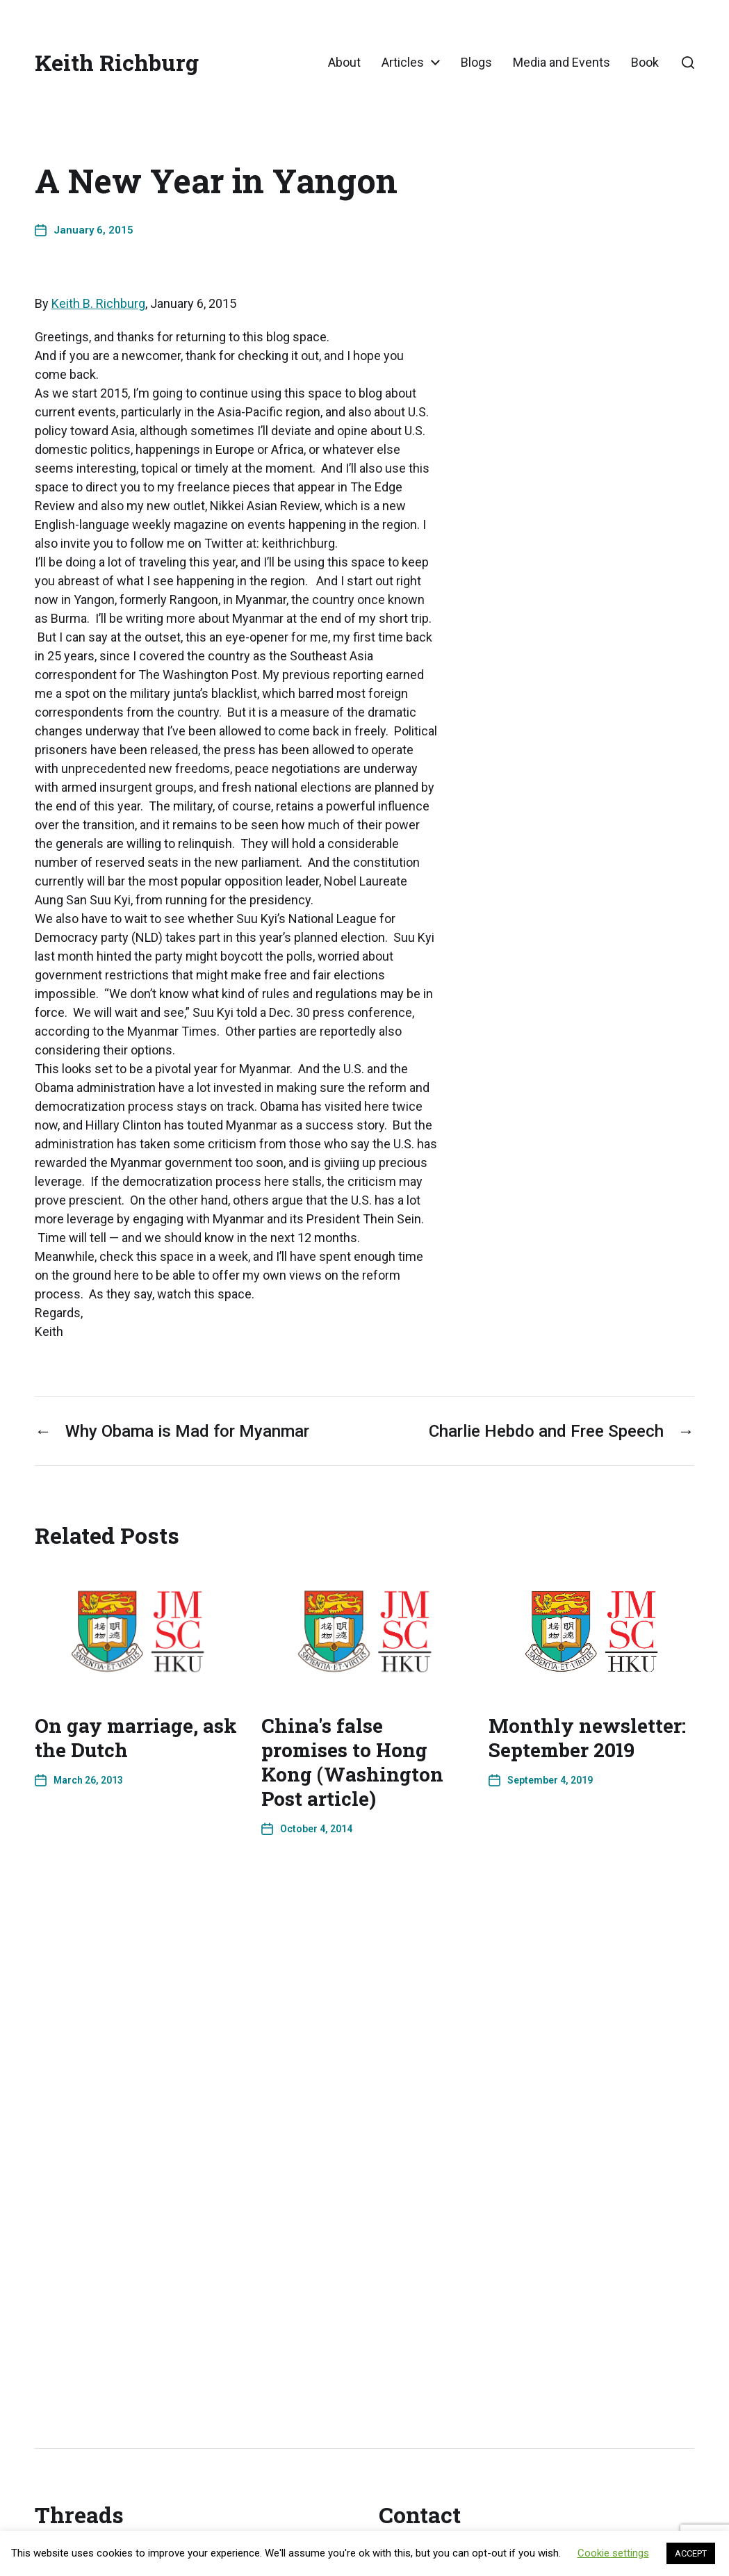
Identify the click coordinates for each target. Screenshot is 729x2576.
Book (645, 62)
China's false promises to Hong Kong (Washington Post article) (352, 1762)
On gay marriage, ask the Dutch (136, 1738)
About (344, 62)
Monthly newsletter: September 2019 (587, 1738)
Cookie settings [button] (613, 2553)
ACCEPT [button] (691, 2553)
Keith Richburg (117, 62)
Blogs (476, 62)
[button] (688, 62)
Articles (403, 62)
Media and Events (561, 62)
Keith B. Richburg (98, 303)
